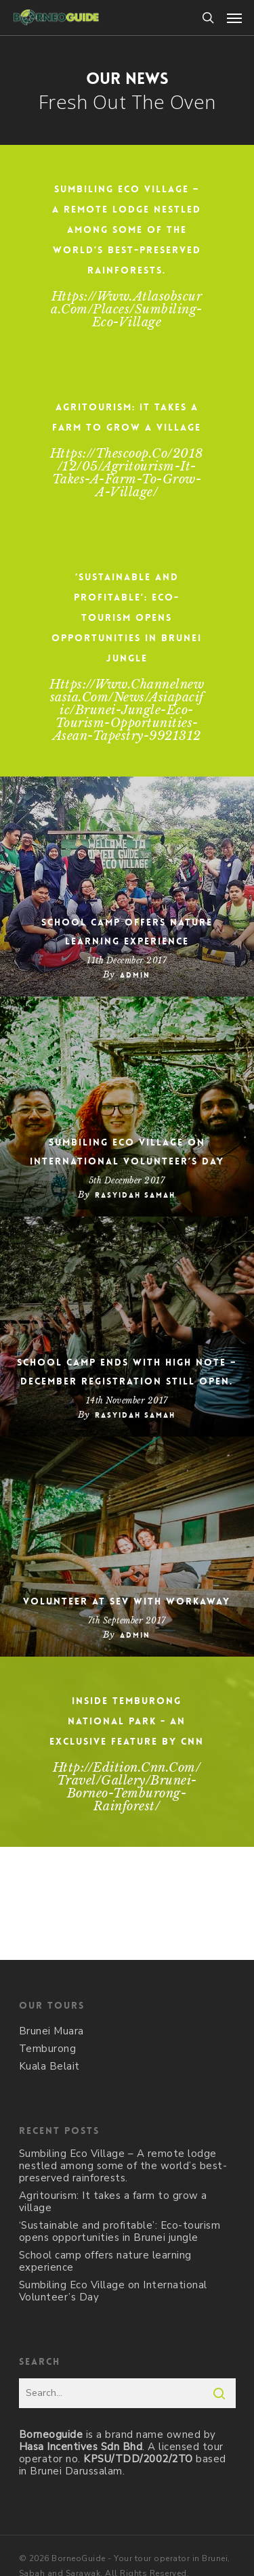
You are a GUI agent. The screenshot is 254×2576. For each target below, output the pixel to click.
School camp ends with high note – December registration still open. (127, 1371)
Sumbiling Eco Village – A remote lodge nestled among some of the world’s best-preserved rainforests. (123, 2165)
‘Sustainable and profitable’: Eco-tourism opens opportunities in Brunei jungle (120, 2231)
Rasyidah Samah (135, 1195)
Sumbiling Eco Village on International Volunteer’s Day (127, 1151)
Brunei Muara (51, 2031)
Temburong (48, 2049)
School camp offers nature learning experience (127, 931)
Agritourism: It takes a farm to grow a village (113, 2201)
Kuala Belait (49, 2066)
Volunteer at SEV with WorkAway (126, 1601)
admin (135, 975)
